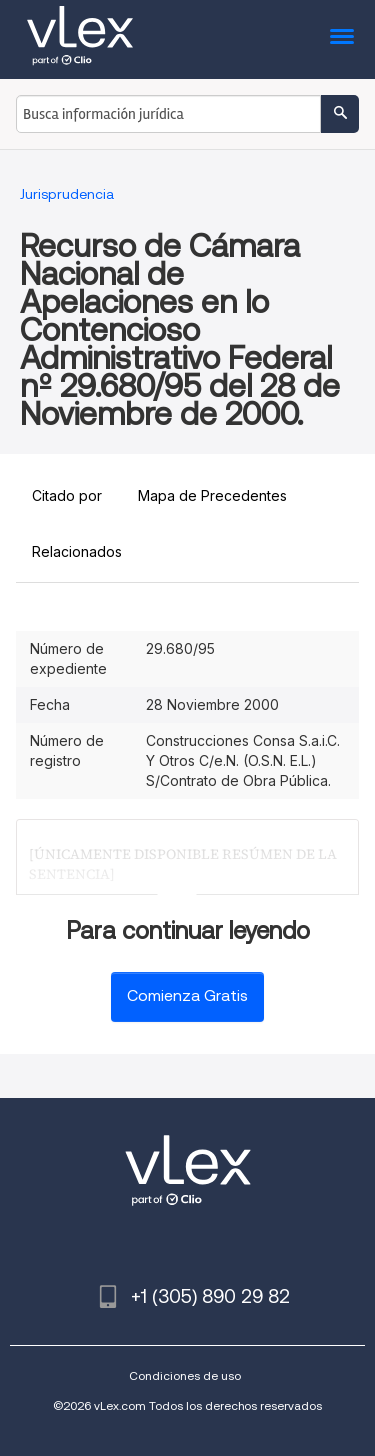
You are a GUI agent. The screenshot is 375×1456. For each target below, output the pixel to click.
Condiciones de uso (185, 1375)
